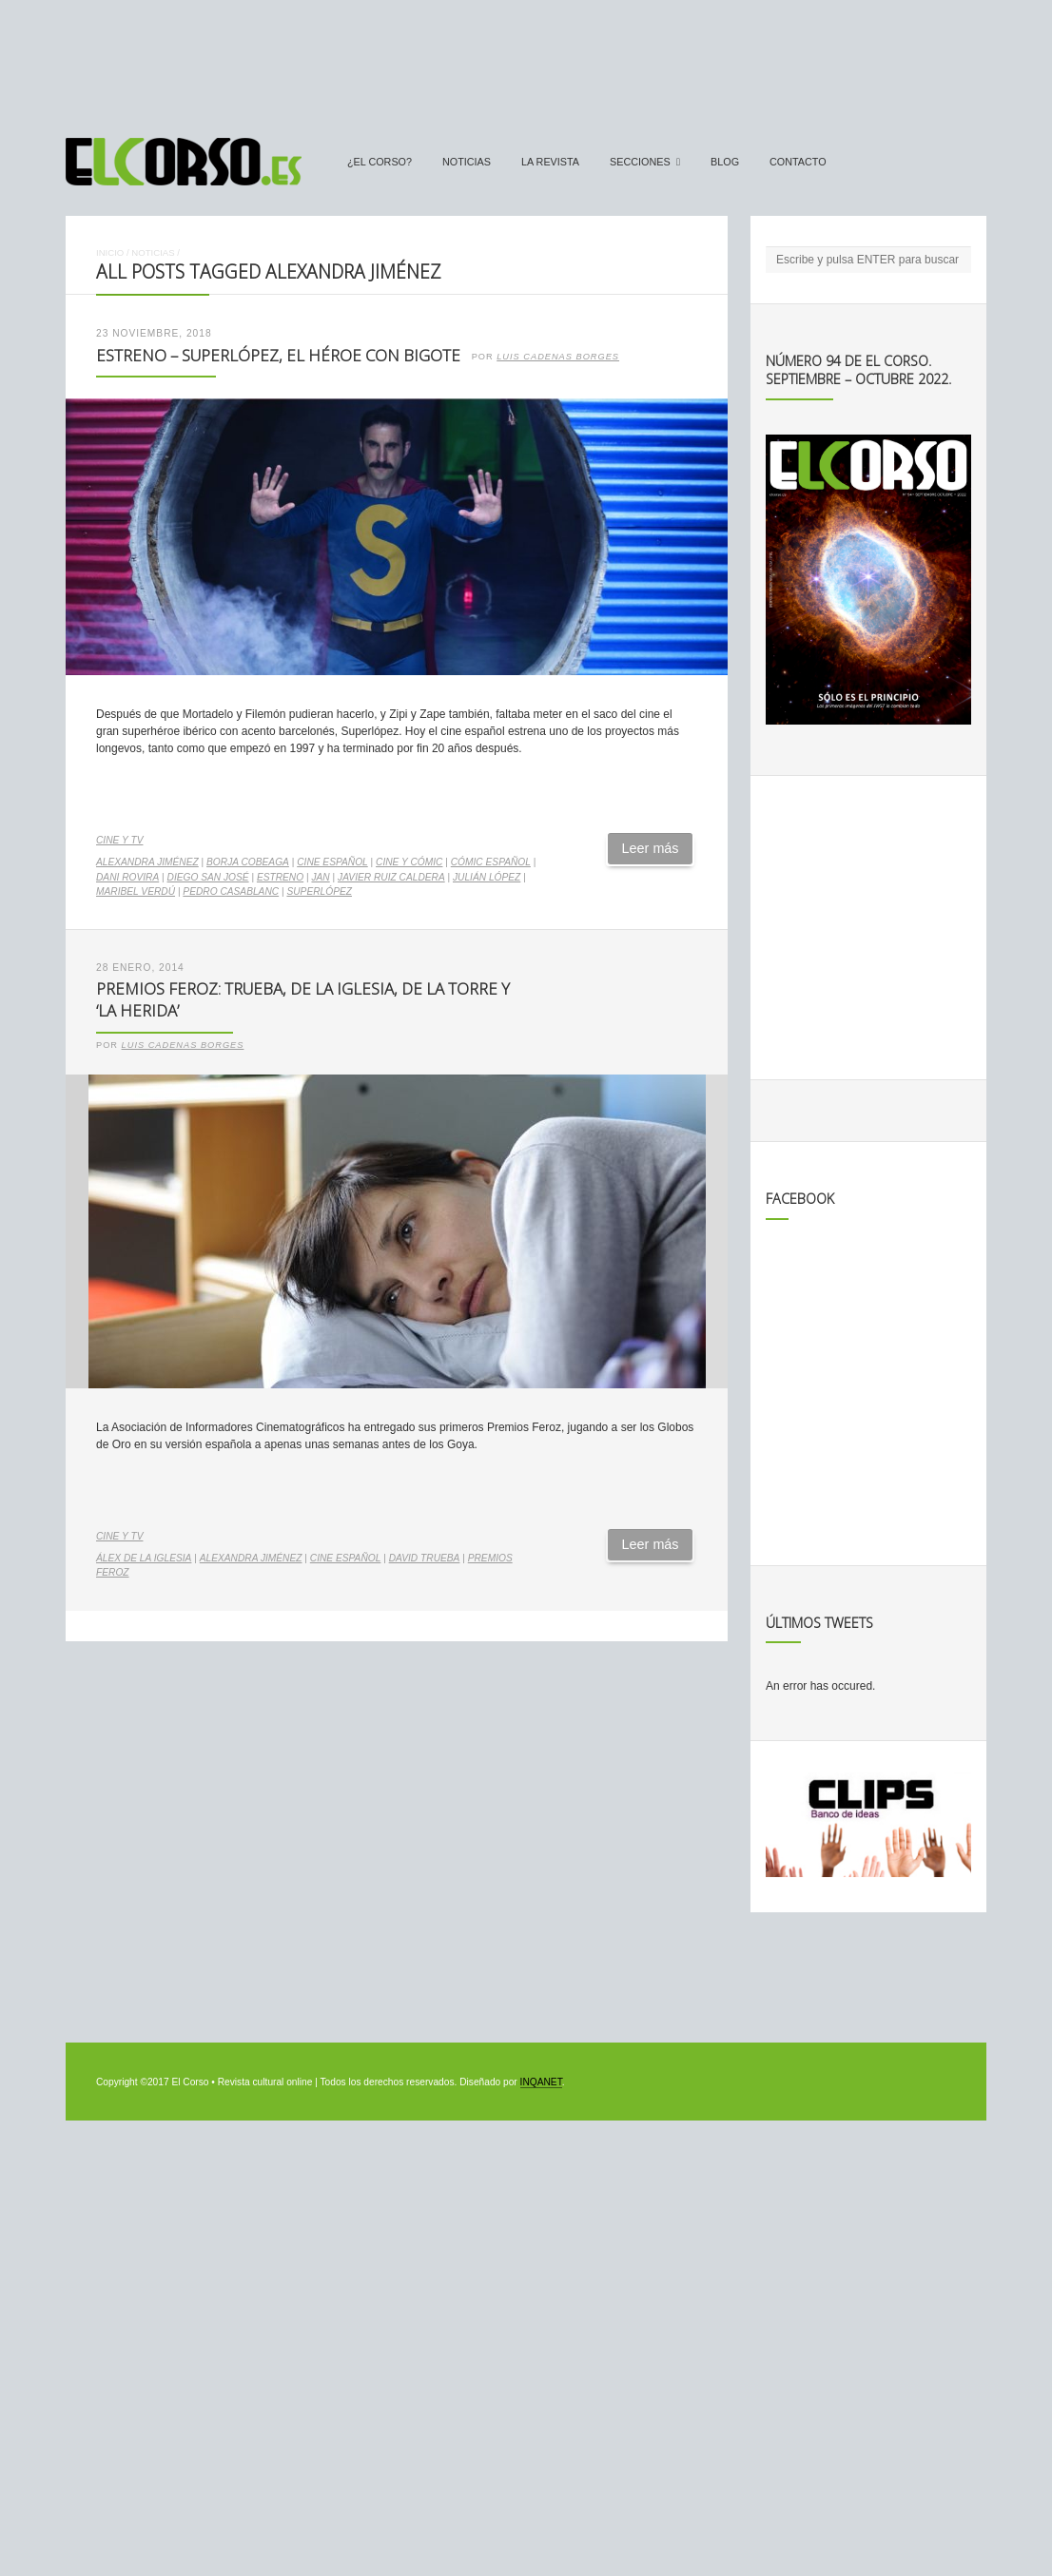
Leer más (650, 848)
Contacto (798, 161)
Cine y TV (119, 840)
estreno (280, 877)
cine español (332, 862)
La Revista (550, 161)
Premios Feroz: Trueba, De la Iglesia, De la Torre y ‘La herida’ (303, 999)
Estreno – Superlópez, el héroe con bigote (278, 355)
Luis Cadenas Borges (558, 356)
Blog (725, 161)
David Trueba (424, 1558)
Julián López (486, 877)
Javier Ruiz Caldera (391, 877)
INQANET (541, 2082)
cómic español (491, 862)
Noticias (466, 161)
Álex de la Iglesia (143, 1558)
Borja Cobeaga (247, 862)
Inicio (110, 252)
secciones (640, 161)
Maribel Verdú (135, 891)
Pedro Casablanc (231, 891)
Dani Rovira (127, 877)
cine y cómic (409, 862)
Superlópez (319, 891)
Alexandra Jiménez (147, 862)
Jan (320, 877)
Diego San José (208, 877)
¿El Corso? (379, 161)
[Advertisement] (526, 60)
